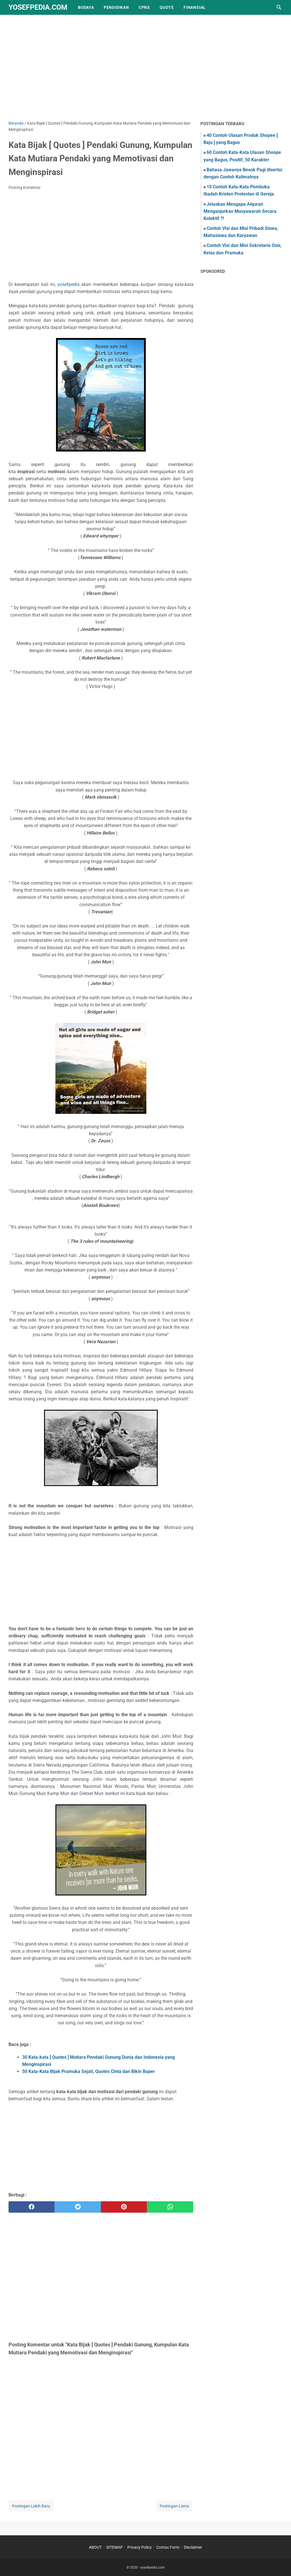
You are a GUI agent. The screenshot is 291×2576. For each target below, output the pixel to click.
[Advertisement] (145, 72)
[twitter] (78, 2207)
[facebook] (32, 2207)
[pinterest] (124, 2207)
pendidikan (116, 7)
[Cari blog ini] (279, 7)
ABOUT (95, 2547)
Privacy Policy (139, 2547)
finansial (195, 7)
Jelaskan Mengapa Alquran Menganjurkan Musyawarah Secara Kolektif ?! (240, 211)
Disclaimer (193, 2547)
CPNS (144, 7)
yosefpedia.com (38, 7)
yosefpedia (68, 284)
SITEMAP (114, 2547)
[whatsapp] (170, 2207)
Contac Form (167, 2547)
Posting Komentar (25, 187)
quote (167, 7)
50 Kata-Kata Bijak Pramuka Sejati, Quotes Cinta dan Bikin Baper (88, 2071)
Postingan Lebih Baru (31, 2506)
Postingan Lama (174, 2506)
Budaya (86, 7)
